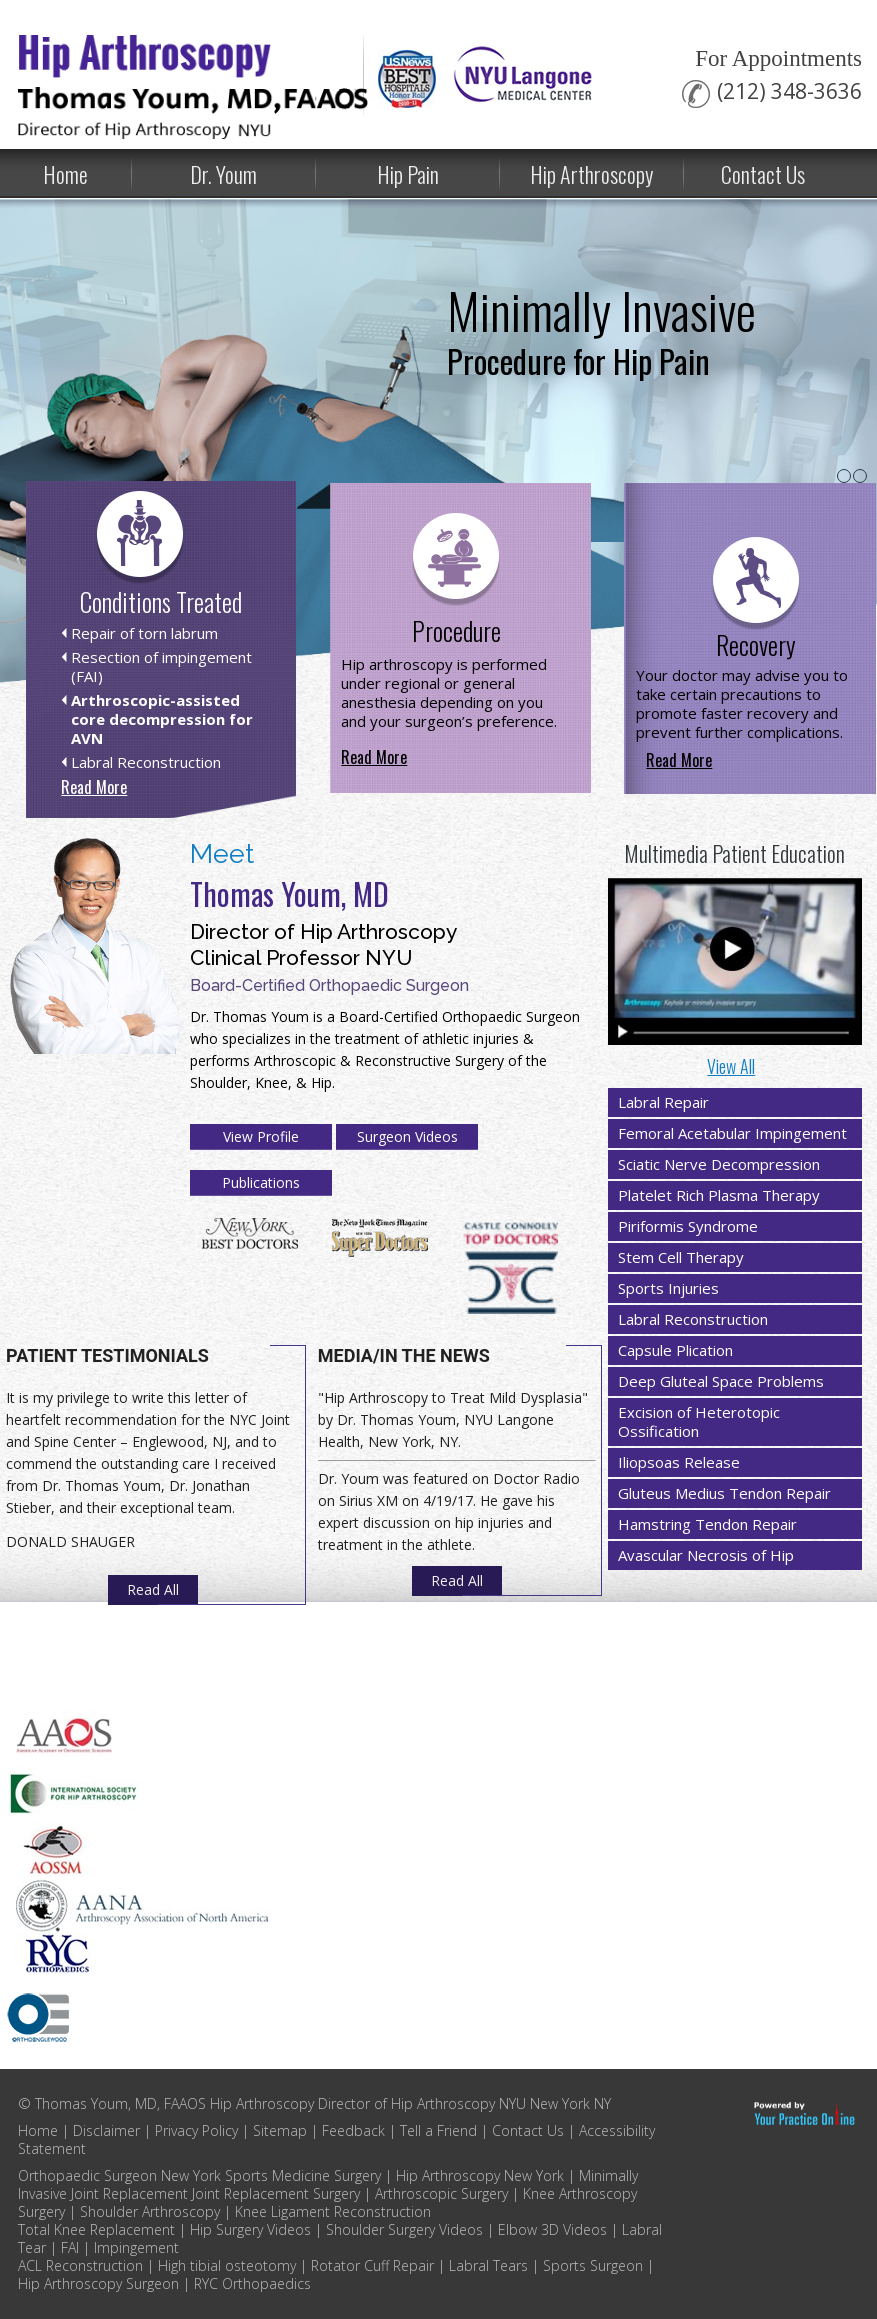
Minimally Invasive (601, 326)
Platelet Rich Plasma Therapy (719, 1195)
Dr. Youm (223, 174)
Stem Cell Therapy (681, 1257)
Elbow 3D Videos (552, 2229)
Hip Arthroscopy (591, 174)
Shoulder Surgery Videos (404, 2229)
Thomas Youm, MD (289, 893)
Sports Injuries (668, 1288)
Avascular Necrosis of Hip (706, 1555)
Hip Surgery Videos (252, 2229)
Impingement (136, 2247)
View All (731, 1066)
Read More (94, 787)
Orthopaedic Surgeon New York (119, 2175)
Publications (261, 1182)
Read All (153, 1589)
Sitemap (280, 2130)
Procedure (456, 630)
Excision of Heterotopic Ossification (699, 1421)
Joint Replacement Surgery (276, 2193)
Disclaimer (106, 2130)
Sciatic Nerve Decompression (719, 1164)
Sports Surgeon (593, 2265)
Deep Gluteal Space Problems (721, 1381)
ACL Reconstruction (80, 2265)
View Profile (261, 1136)
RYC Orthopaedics (252, 2283)
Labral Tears (488, 2265)
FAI (70, 2247)
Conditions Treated (161, 601)
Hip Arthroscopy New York (480, 2175)
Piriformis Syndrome (688, 1226)
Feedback (353, 2130)
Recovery (756, 644)
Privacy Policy (196, 2130)
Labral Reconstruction (693, 1319)
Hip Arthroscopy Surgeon (98, 2283)
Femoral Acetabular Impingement (732, 1133)
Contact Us (763, 174)
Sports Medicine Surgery (303, 2175)
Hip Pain (408, 174)
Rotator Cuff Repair (372, 2265)
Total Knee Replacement (96, 2229)
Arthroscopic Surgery (441, 2193)
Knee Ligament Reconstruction (333, 2211)
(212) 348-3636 (789, 92)
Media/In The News (404, 1355)
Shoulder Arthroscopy (150, 2211)
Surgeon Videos (407, 1136)
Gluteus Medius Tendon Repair (724, 1493)
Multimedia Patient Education (734, 853)
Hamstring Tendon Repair (707, 1524)
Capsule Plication (675, 1350)
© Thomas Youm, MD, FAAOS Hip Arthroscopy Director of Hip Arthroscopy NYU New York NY (314, 2103)
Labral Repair (663, 1102)
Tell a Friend (438, 2130)
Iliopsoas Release (679, 1462)
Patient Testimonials (107, 1355)
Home (38, 2130)
